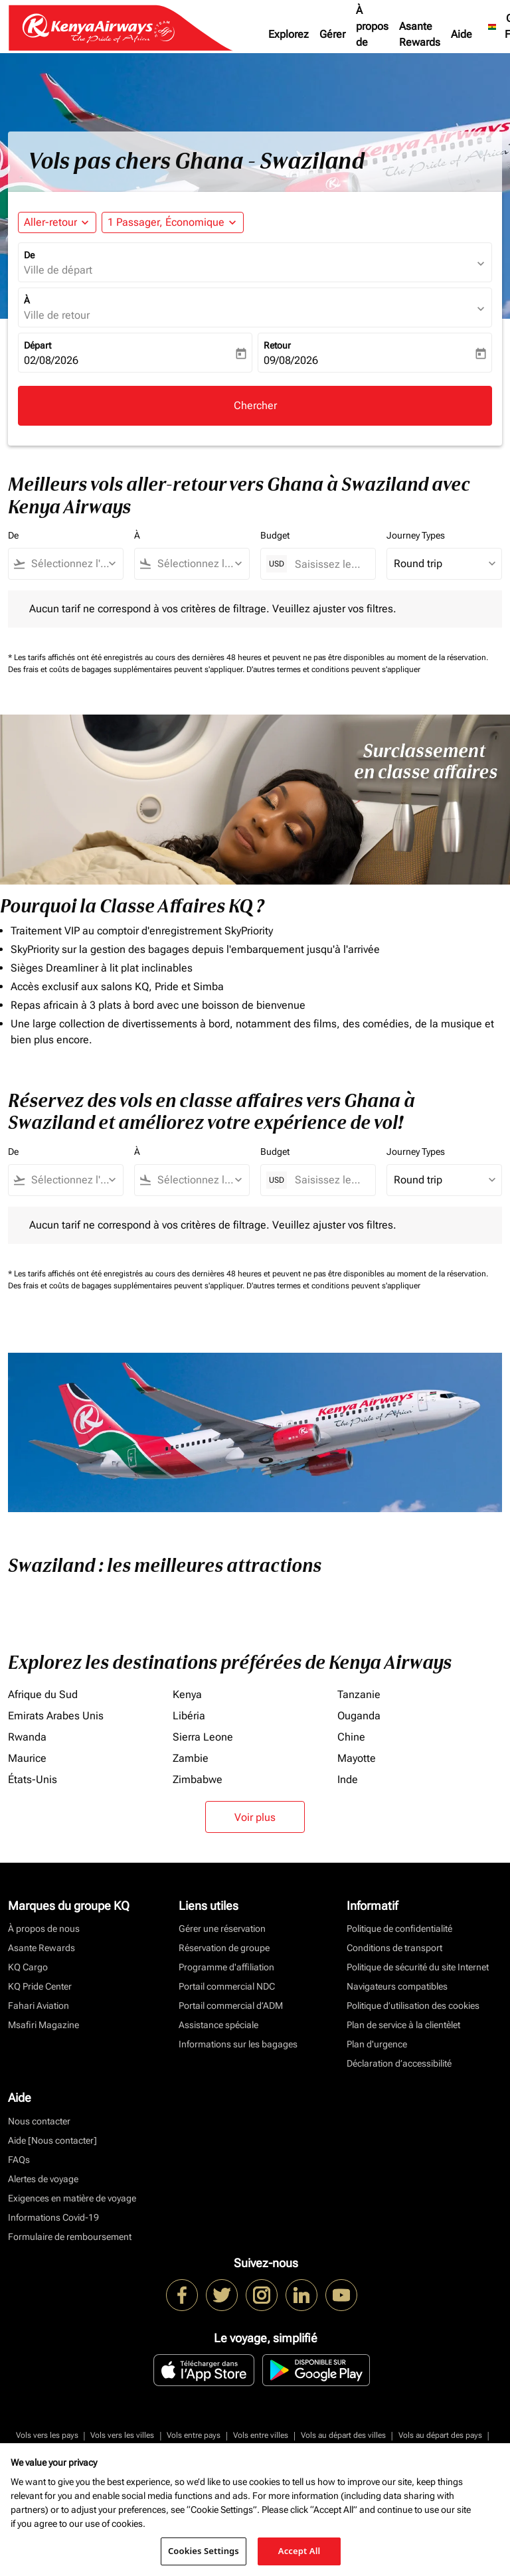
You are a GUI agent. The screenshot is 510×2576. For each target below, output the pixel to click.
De (29, 255)
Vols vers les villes (122, 2435)
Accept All (299, 2551)
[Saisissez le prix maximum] (328, 564)
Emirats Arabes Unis (56, 1715)
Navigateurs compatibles (397, 1986)
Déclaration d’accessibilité (399, 2063)
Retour (277, 345)
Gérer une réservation (222, 1928)
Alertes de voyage (43, 2179)
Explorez (288, 34)
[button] (173, 222)
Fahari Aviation (38, 2005)
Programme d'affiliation (226, 1967)
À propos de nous (372, 34)
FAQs (19, 2159)
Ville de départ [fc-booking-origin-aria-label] (58, 270)
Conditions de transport (394, 1947)
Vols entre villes (260, 2435)
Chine (351, 1737)
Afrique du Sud (43, 1694)
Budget (275, 535)
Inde (347, 1779)
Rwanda (27, 1737)
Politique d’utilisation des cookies (413, 2005)
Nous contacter (39, 2121)
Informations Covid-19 (53, 2217)
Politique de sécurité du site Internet (418, 1967)
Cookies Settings (203, 2551)
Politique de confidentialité (399, 1928)
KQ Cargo (28, 1967)
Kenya (187, 1694)
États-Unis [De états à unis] (32, 1779)
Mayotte (356, 1758)
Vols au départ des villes (343, 2435)
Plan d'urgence (377, 2044)
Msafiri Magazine (43, 2024)
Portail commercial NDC (227, 1986)
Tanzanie (359, 1694)
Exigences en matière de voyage (72, 2198)
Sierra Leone (203, 1737)
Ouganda (359, 1715)
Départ (37, 345)
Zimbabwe (197, 1779)
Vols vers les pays (47, 2435)
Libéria (189, 1715)
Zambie (191, 1758)
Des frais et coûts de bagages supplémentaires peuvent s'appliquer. (127, 669)
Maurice (27, 1758)
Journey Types (415, 535)
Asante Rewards (419, 34)
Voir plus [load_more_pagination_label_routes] (255, 1817)
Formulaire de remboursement (69, 2236)
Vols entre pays (193, 2435)
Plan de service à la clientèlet (403, 2024)
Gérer (332, 34)
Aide (461, 34)
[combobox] (71, 564)
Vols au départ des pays (440, 2435)
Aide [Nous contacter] (52, 2140)
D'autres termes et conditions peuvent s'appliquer (333, 669)
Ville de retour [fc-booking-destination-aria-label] (57, 315)
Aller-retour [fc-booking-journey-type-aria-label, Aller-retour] (50, 222)
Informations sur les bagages (238, 2044)
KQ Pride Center (40, 1986)
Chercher (255, 405)
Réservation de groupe (224, 1947)
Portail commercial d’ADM (231, 2005)
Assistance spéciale (218, 2024)
